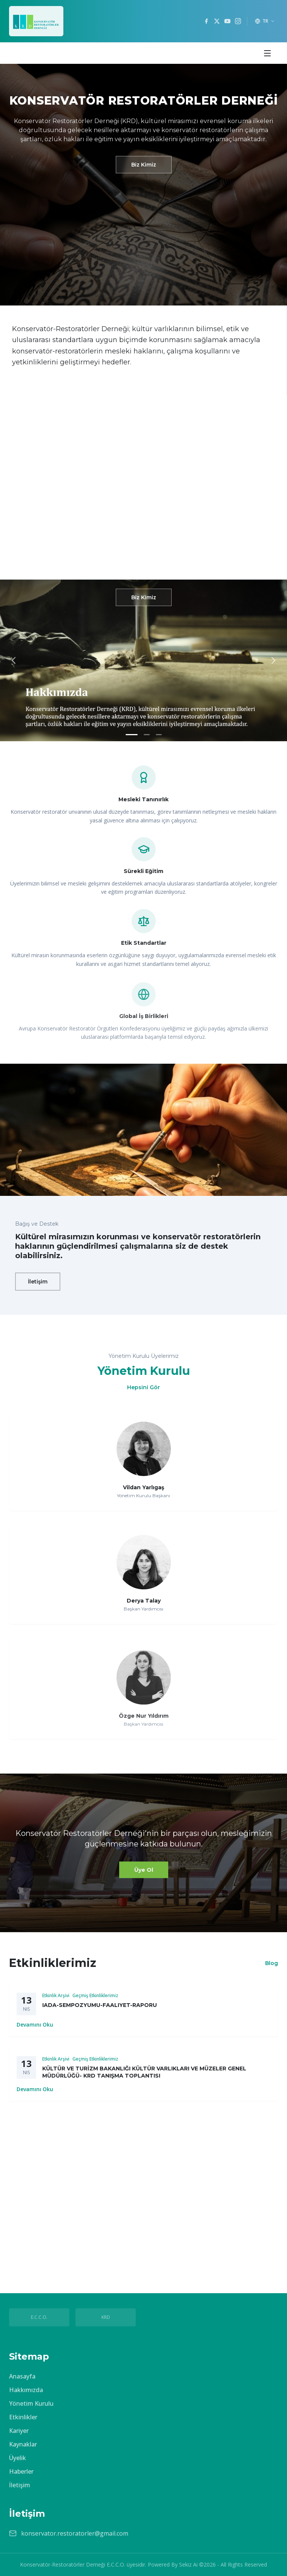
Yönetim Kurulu (31, 2403)
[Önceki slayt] (13, 660)
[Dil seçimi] (265, 21)
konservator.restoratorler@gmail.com (74, 2533)
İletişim (38, 1281)
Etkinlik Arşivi (55, 2001)
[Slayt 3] (158, 735)
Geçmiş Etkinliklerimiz (95, 2001)
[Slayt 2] (146, 735)
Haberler (21, 2471)
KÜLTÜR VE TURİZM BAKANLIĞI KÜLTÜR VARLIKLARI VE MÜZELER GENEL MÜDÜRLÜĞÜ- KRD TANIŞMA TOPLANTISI (144, 2083)
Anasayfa (22, 2376)
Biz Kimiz (143, 164)
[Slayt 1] (131, 735)
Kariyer (19, 2430)
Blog (271, 1963)
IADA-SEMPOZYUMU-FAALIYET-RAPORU (99, 2010)
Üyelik (17, 2458)
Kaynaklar (23, 2444)
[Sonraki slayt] (273, 660)
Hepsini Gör (143, 1387)
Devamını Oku (35, 2030)
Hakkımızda (26, 2390)
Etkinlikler (23, 2417)
